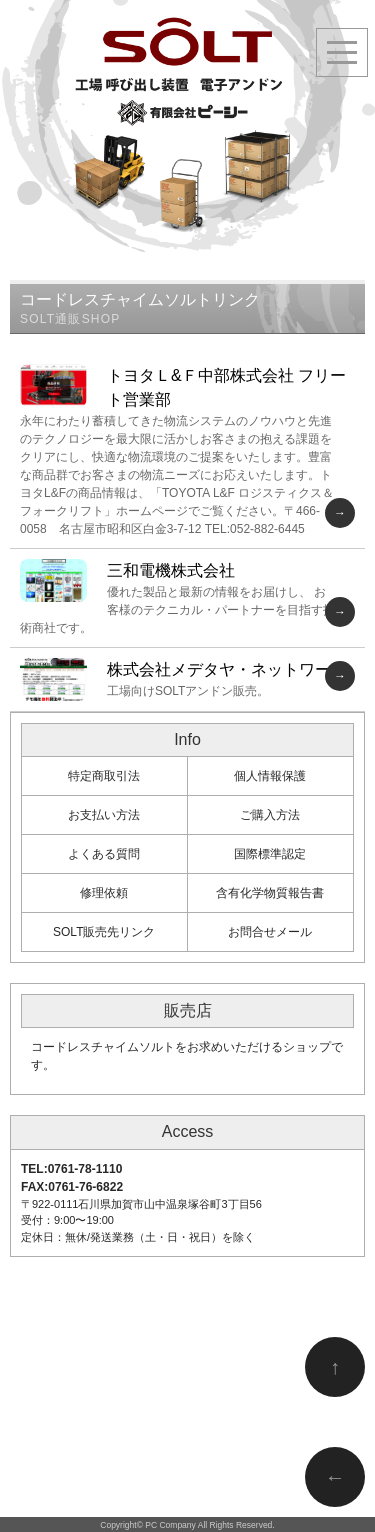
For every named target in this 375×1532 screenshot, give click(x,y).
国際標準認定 (270, 854)
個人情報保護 (270, 776)
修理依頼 (104, 893)
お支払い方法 (104, 815)
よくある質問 (104, 854)
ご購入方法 (270, 815)
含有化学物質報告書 (270, 893)
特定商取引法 (104, 776)
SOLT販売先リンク (104, 932)
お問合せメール (270, 932)
